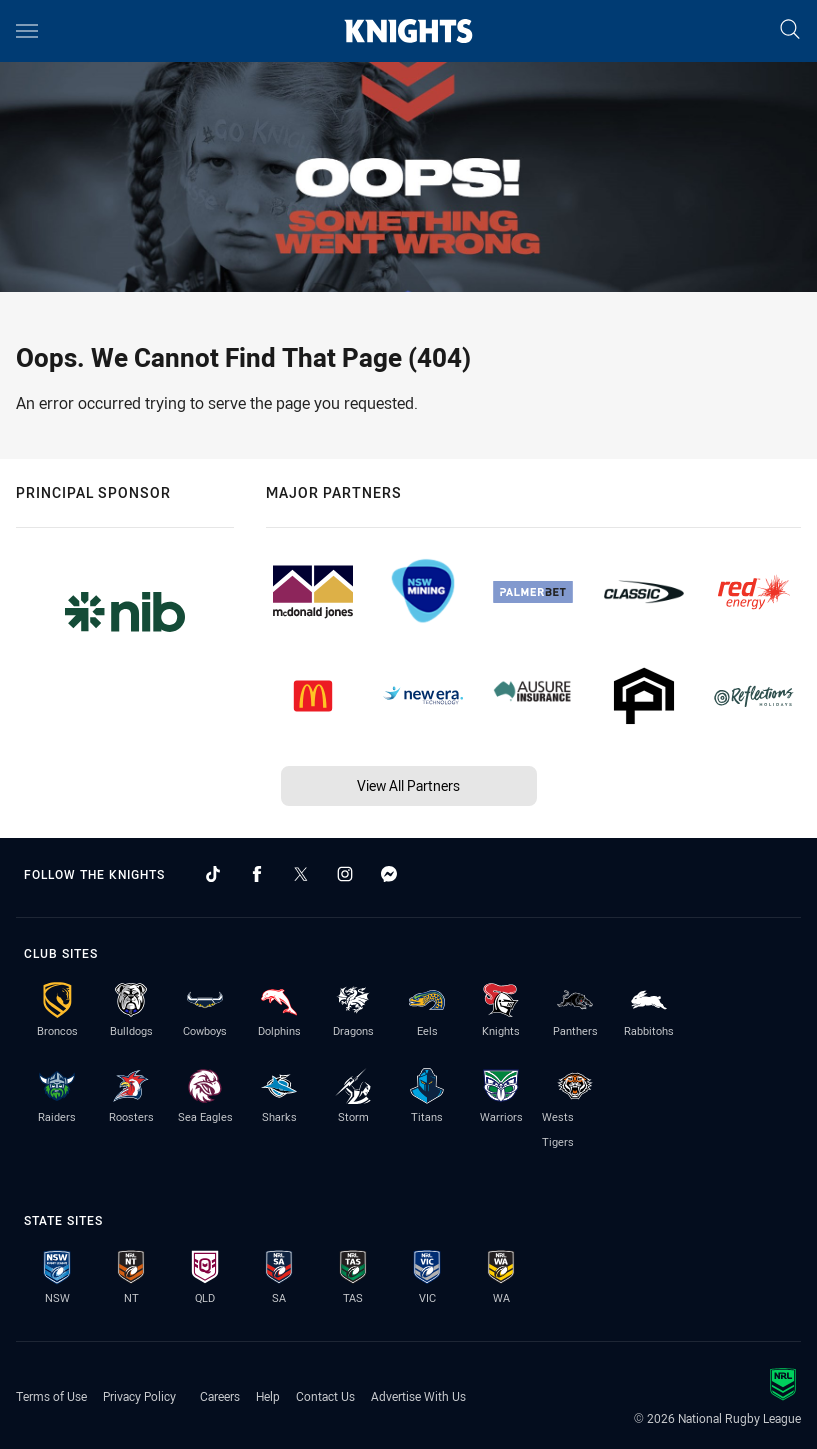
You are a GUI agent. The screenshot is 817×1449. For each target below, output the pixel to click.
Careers (220, 1396)
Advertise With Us (418, 1396)
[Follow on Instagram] (345, 874)
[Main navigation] (27, 31)
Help (268, 1396)
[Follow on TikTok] (213, 874)
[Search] (790, 30)
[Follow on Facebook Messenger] (389, 874)
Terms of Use (51, 1396)
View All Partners (408, 785)
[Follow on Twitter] (301, 874)
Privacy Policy (139, 1396)
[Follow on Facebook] (257, 874)
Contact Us (325, 1396)
